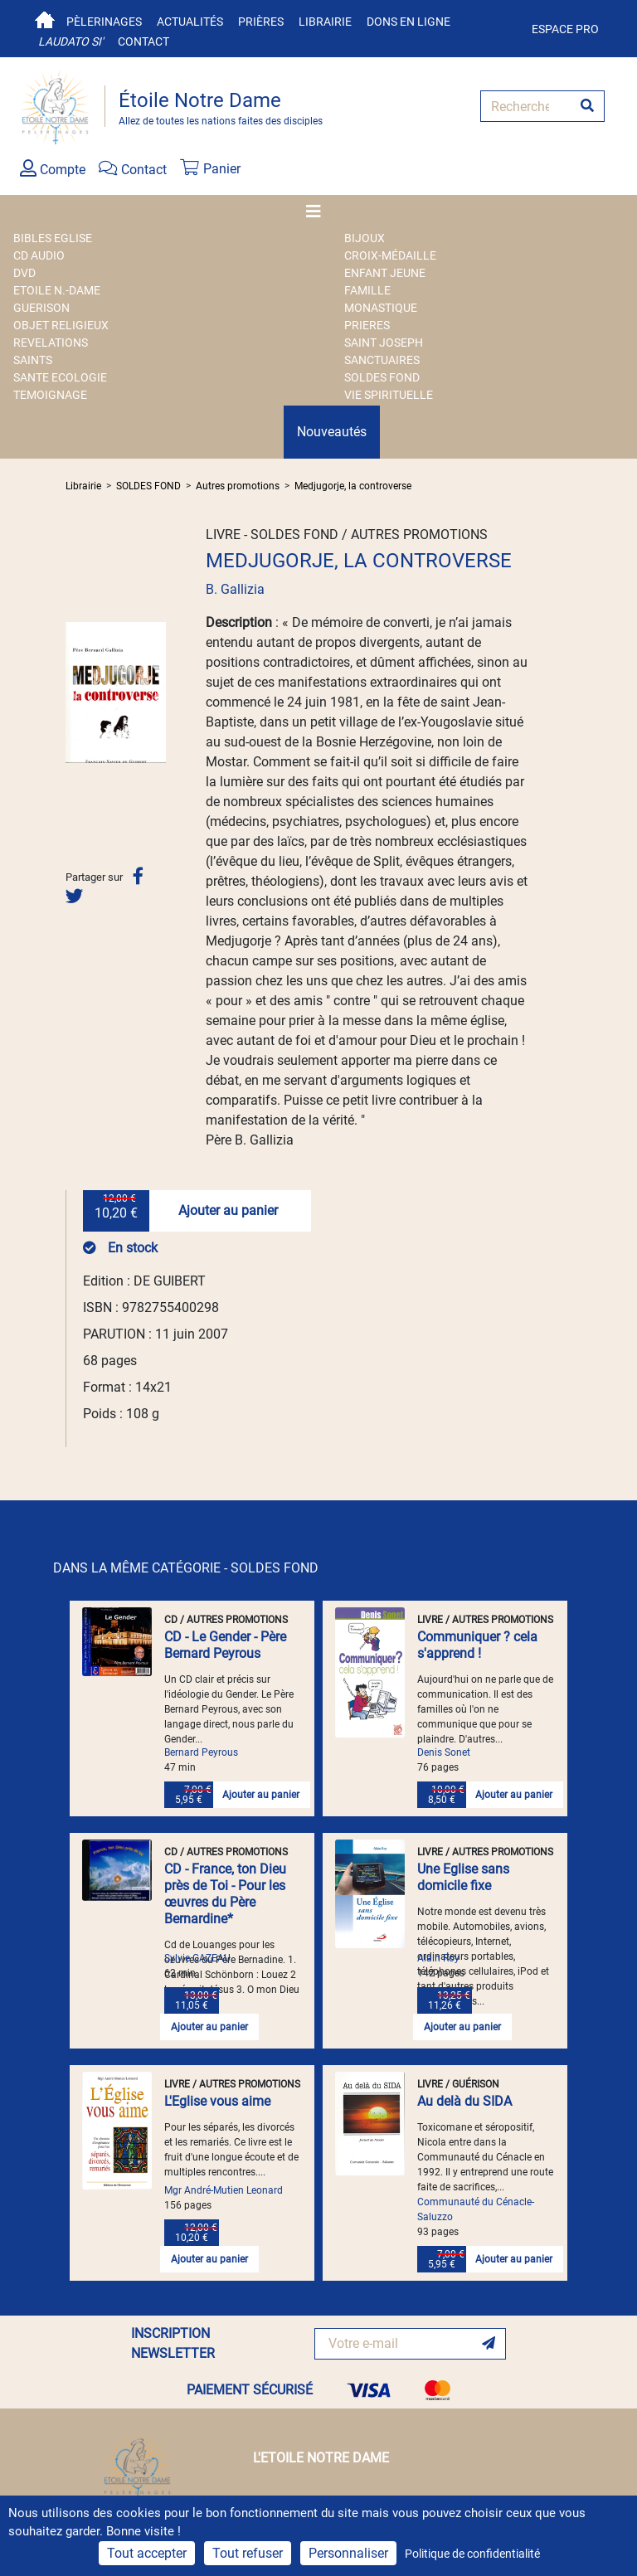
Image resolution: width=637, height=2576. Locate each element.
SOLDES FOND (382, 377)
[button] (73, 692)
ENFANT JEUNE (384, 272)
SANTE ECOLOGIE (60, 377)
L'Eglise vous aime (217, 2101)
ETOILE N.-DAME (56, 290)
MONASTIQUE (380, 307)
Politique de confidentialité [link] (472, 2553)
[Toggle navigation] (318, 211)
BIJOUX (364, 238)
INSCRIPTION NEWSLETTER (173, 2343)
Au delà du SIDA (464, 2101)
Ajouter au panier (228, 1210)
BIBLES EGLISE (52, 238)
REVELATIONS (50, 342)
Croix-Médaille (390, 255)
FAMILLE (367, 290)
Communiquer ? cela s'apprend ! (477, 1645)
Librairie (325, 21)
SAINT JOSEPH (383, 342)
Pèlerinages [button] (104, 21)
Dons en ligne (408, 21)
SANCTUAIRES (382, 360)
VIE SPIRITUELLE (388, 394)
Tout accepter (147, 2553)
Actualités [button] (190, 21)
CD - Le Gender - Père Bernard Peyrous (225, 1645)
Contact (143, 41)
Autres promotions (238, 486)
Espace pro (565, 29)
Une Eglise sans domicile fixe (463, 1877)
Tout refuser (247, 2553)
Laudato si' (70, 41)
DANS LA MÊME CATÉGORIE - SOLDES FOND (185, 1568)
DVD (24, 272)
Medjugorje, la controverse (352, 486)
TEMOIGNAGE (50, 394)
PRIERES (367, 325)
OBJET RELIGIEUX (61, 325)
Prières (261, 21)
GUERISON (41, 307)
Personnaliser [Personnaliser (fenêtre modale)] (348, 2553)
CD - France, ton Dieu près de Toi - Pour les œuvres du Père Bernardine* (225, 1894)
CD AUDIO (39, 255)
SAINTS (32, 360)
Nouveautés (332, 432)
